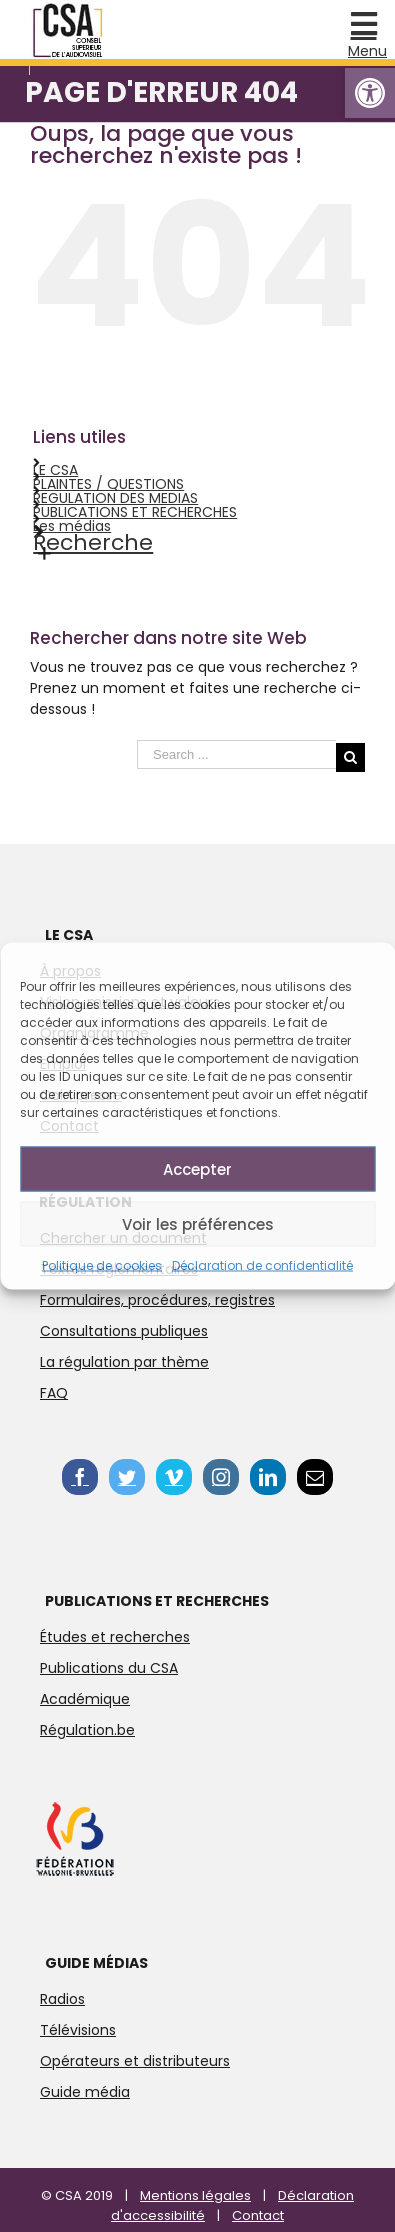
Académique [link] (85, 1699)
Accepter (197, 1168)
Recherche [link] (93, 542)
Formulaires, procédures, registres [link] (157, 1300)
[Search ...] (236, 754)
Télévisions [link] (78, 2030)
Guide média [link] (85, 2092)
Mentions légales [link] (195, 2195)
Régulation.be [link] (87, 1730)
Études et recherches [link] (115, 1637)
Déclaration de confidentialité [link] (262, 1265)
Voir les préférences (198, 1223)
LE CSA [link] (55, 470)
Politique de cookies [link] (102, 1265)
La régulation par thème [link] (124, 1362)
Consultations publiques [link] (124, 1331)
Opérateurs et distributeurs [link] (135, 2061)
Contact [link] (258, 2215)
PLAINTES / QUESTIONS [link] (108, 484)
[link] (370, 93)
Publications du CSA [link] (109, 1668)
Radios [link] (62, 1999)
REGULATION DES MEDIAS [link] (115, 498)
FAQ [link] (54, 1393)
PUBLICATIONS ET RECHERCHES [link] (135, 512)
